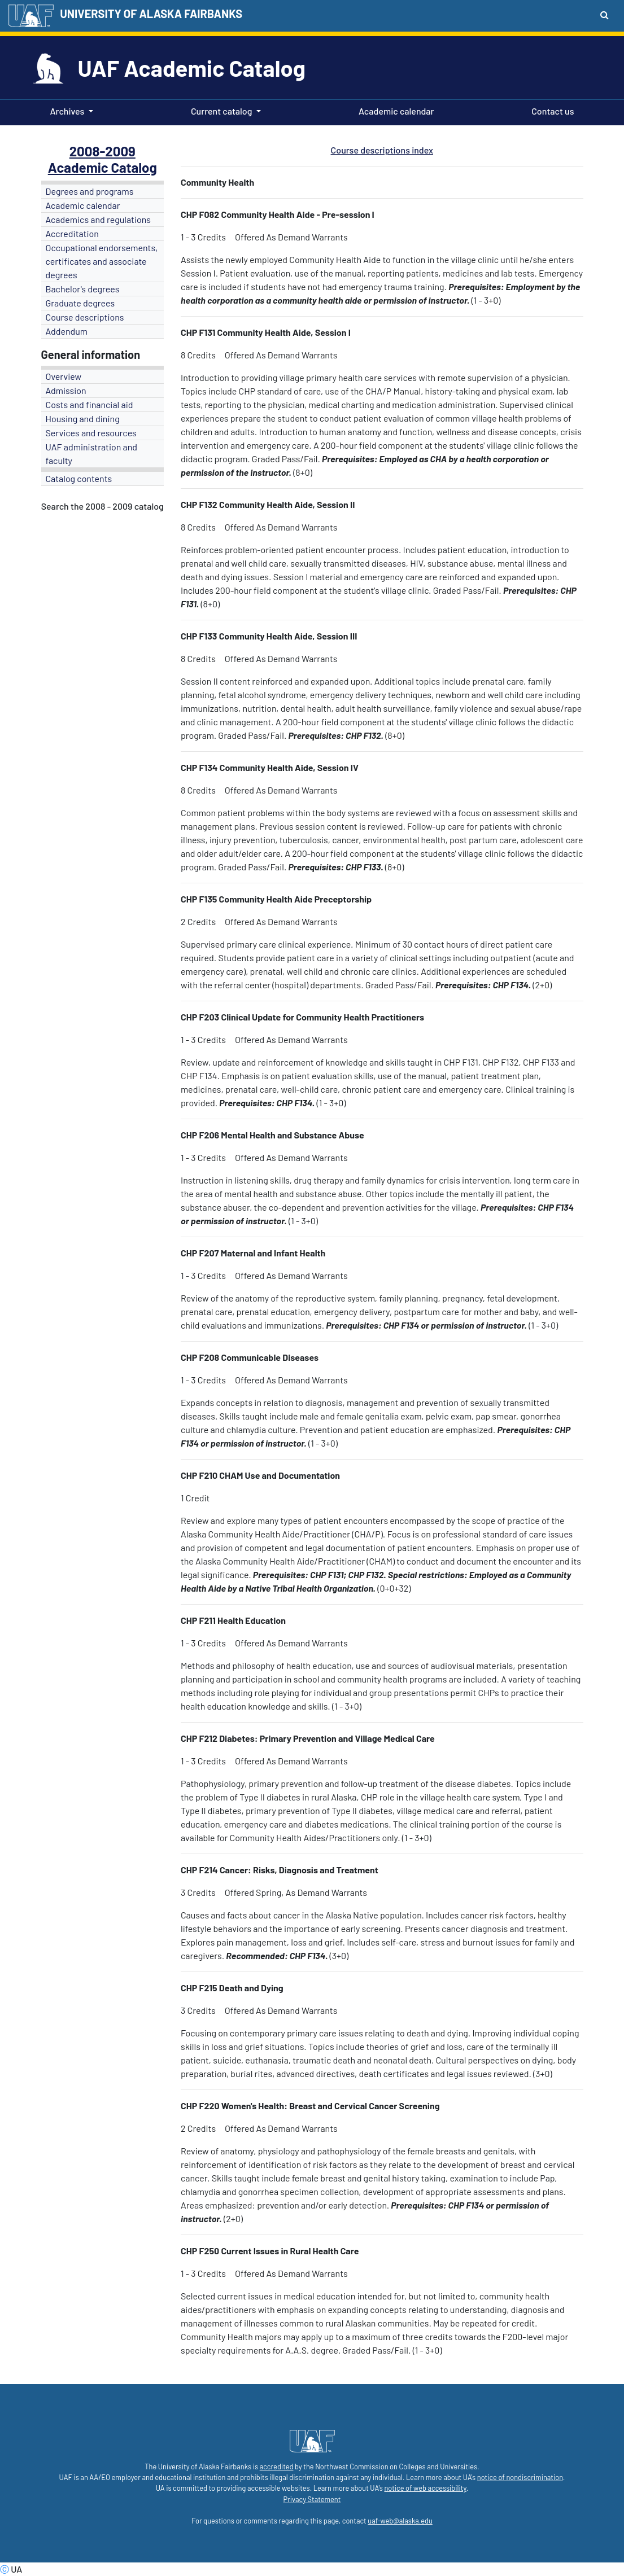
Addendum (67, 331)
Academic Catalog (102, 167)
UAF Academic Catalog (192, 67)
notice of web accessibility (425, 2487)
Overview (64, 376)
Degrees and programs (90, 191)
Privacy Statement (312, 2499)
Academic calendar (394, 110)
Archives (67, 111)
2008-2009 (102, 151)
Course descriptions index (382, 149)
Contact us (550, 110)
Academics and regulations (98, 219)
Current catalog (221, 111)
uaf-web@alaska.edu (400, 2520)
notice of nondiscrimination (520, 2477)
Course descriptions (85, 317)
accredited (277, 2466)
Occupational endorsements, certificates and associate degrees (102, 261)
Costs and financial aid (89, 404)
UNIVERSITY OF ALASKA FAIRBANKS (151, 13)
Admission (66, 390)
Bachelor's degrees (83, 288)
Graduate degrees (80, 302)
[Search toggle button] (605, 15)
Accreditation (72, 233)
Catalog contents (79, 478)
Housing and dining (83, 418)
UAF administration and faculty (91, 453)
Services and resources (91, 432)
